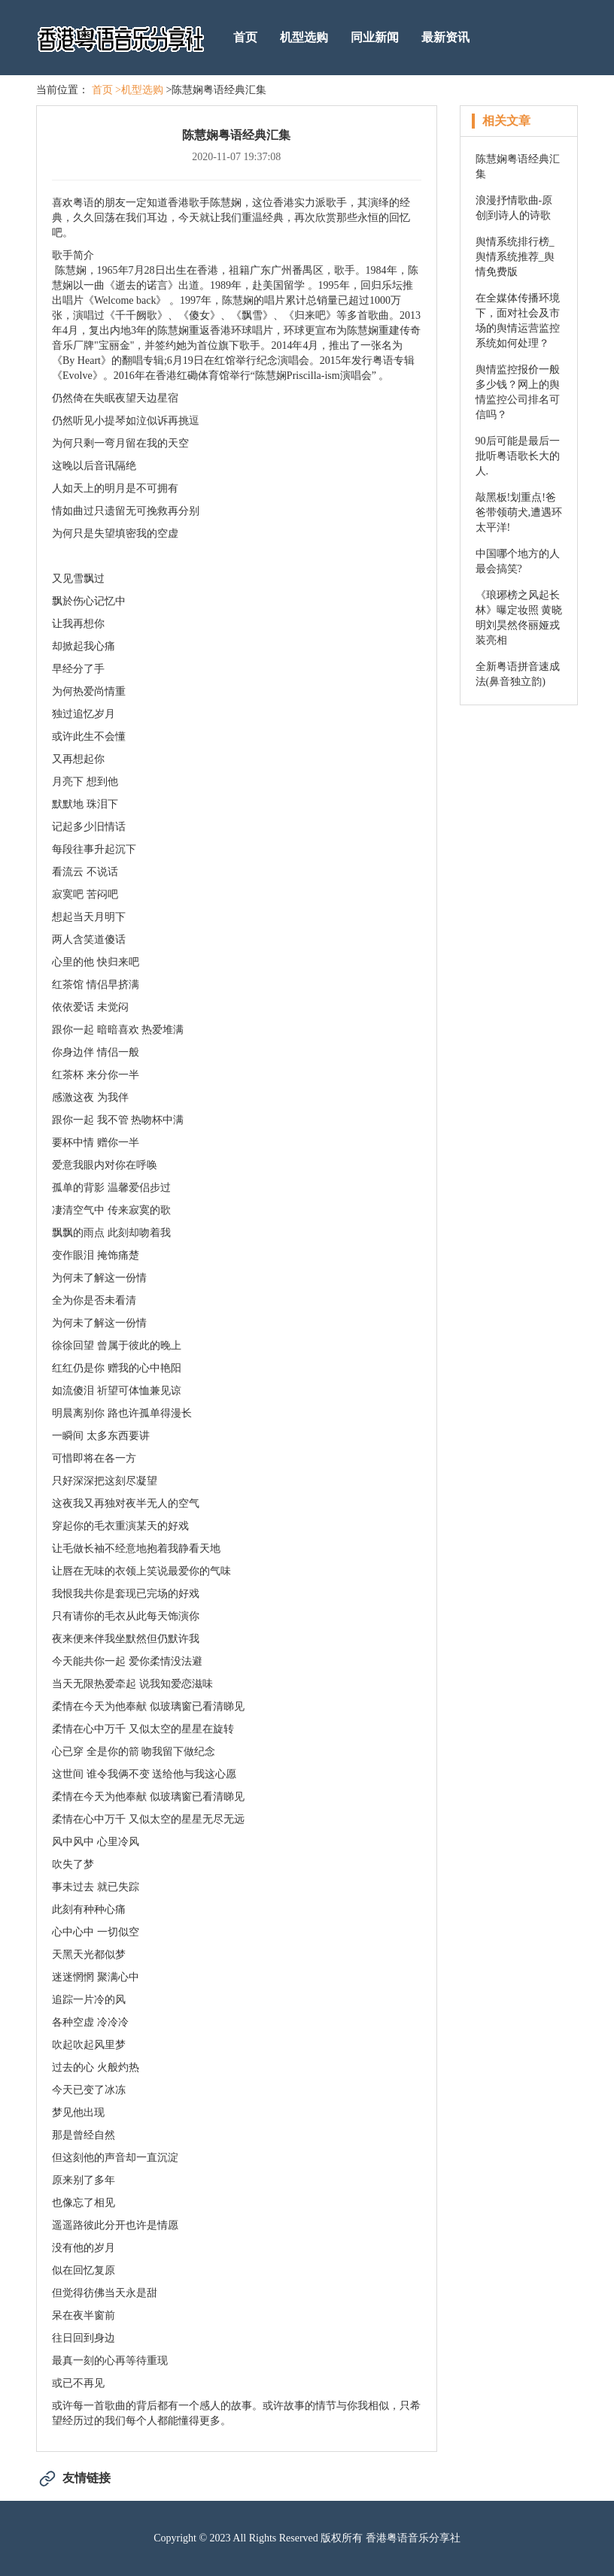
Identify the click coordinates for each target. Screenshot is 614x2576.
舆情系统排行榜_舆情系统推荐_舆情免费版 (515, 256)
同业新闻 (375, 37)
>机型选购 (139, 89)
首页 (245, 37)
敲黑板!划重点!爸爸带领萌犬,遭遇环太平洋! (519, 512)
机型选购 (304, 37)
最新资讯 (445, 37)
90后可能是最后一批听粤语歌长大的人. (518, 456)
